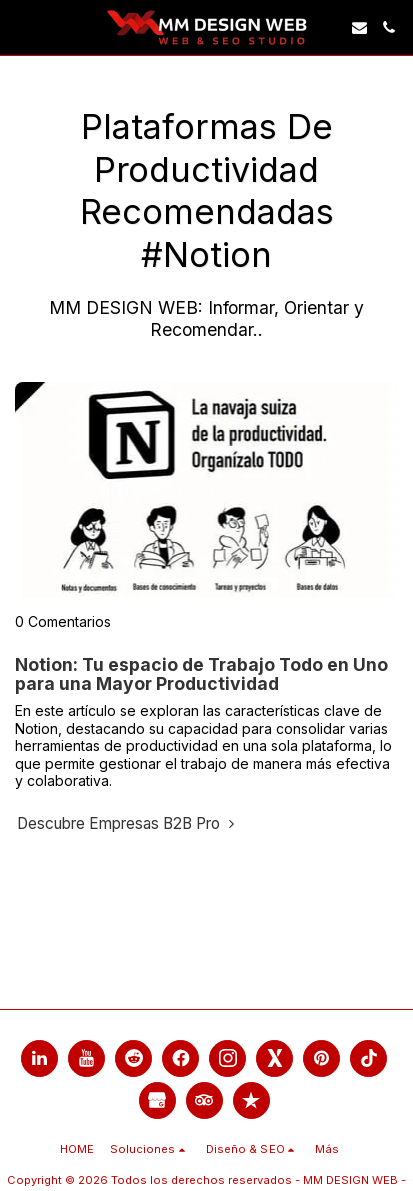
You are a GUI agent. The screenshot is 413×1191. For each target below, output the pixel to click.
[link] (22, 27)
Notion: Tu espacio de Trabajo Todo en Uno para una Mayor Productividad (201, 674)
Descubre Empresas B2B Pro (128, 823)
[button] (359, 27)
